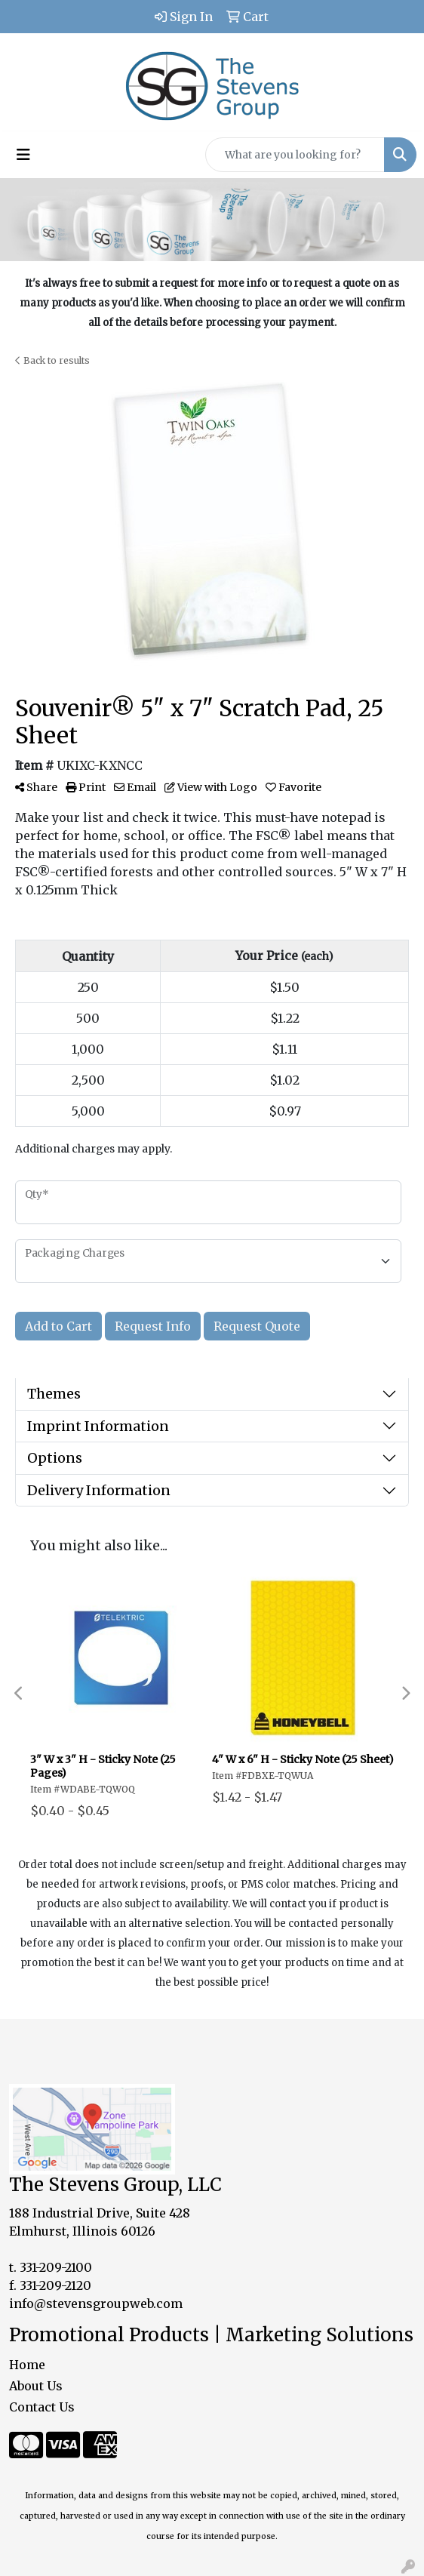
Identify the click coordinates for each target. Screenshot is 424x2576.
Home (27, 2364)
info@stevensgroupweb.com (96, 2303)
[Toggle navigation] (23, 154)
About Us (36, 2385)
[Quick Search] (295, 154)
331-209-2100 (56, 2267)
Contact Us (42, 2406)
